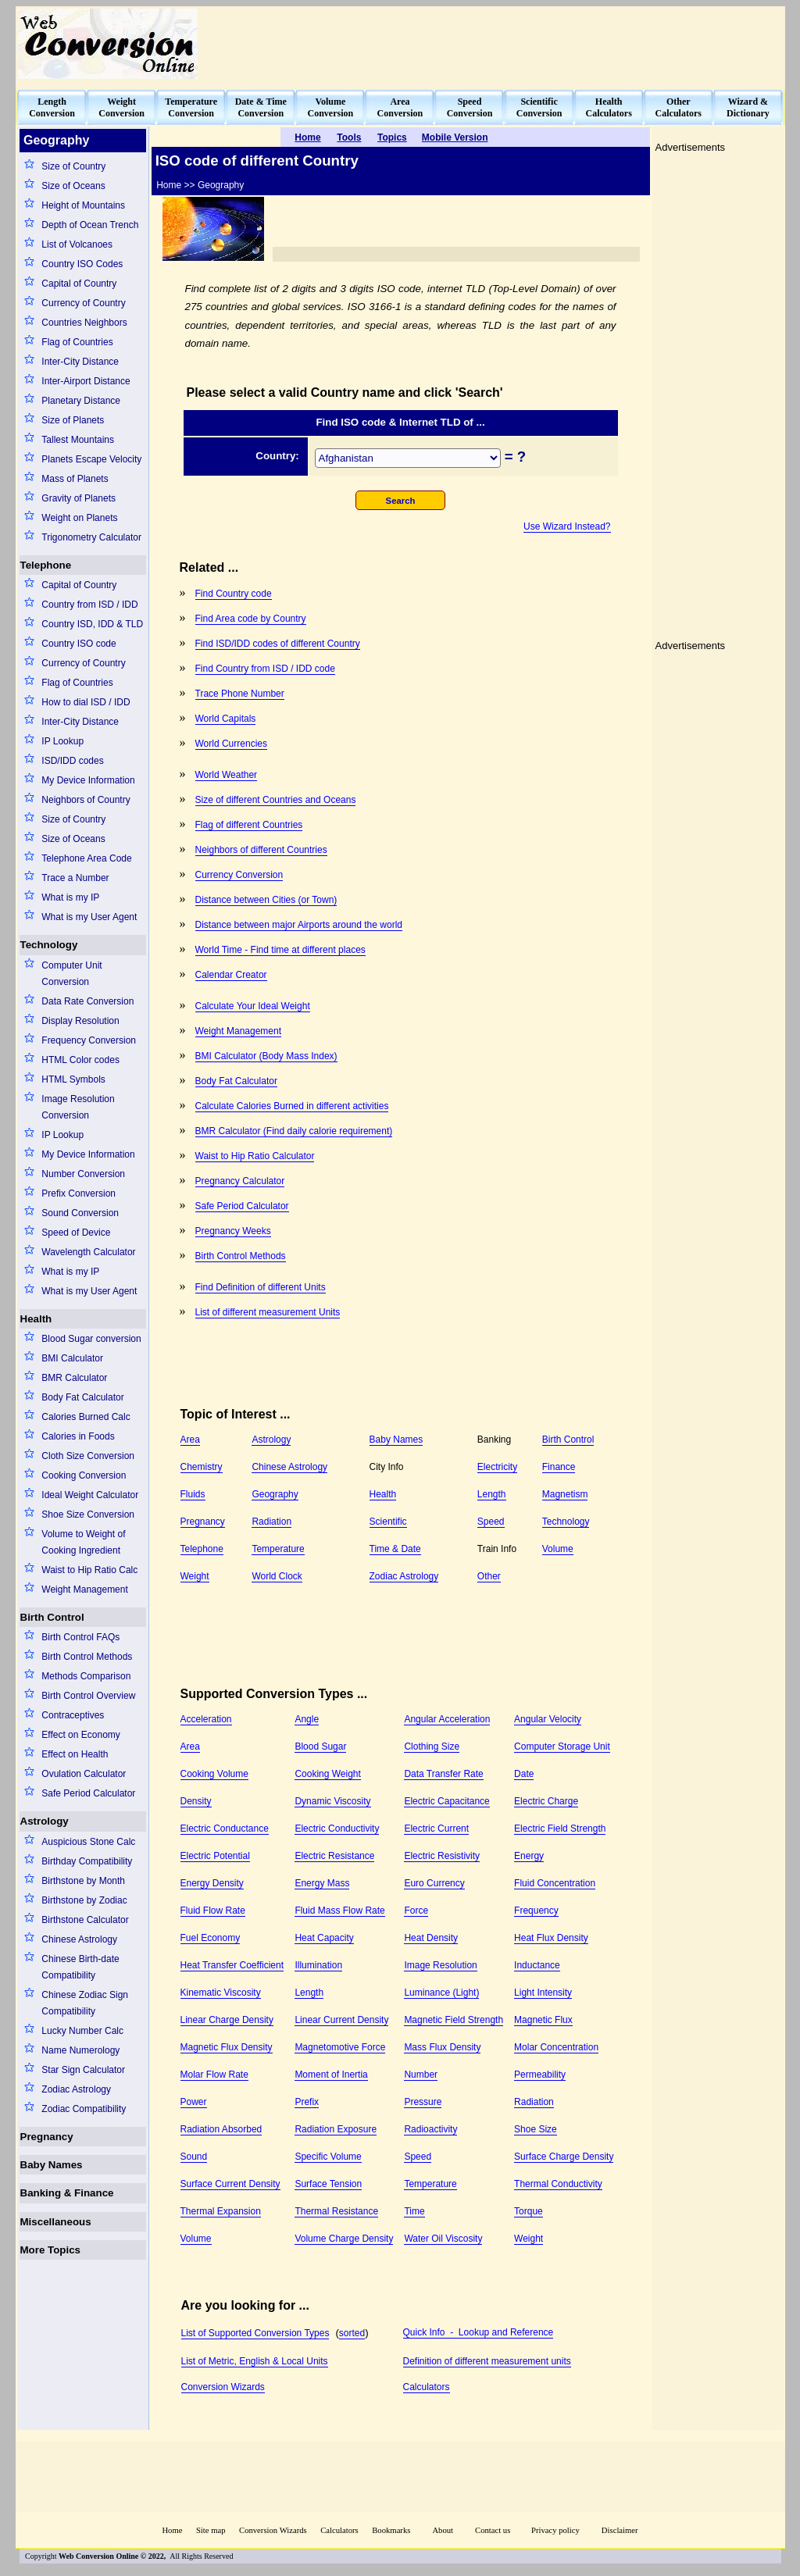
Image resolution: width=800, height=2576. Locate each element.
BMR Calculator (74, 1377)
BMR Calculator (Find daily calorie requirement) (294, 1131)
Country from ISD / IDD (89, 604)
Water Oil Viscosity (443, 2238)
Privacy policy (555, 2530)
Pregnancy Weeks (233, 1231)
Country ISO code (78, 643)
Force (416, 1910)
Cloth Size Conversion (87, 1455)
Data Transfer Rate (443, 1773)
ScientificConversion (539, 107)
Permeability (540, 2074)
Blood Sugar (320, 1746)
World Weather (226, 774)
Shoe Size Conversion (87, 1514)
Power (193, 2101)
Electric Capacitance (446, 1801)
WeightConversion (121, 107)
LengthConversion (52, 107)
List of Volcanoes (76, 244)
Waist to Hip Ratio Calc (89, 1570)
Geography (275, 1494)
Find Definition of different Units (260, 1287)
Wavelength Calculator (88, 1252)
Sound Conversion (80, 1213)
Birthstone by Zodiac (84, 1900)
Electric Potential (215, 1855)
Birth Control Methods (86, 1656)
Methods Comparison (85, 1676)
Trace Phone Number (239, 693)
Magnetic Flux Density (226, 2047)
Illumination (318, 1965)
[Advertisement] (498, 44)
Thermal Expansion (220, 2211)
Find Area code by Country (250, 618)
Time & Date (395, 1548)
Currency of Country (83, 303)
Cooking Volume (214, 1773)
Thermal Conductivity (558, 2183)
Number (421, 2074)
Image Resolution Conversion (77, 1107)
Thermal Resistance (336, 2211)
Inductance (537, 1965)
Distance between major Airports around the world (298, 924)
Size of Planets (72, 420)
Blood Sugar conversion (91, 1338)
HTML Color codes (80, 1059)
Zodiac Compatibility (83, 2108)
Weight (194, 1576)
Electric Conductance (224, 1828)
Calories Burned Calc (85, 1416)
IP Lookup (62, 741)
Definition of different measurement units (487, 2361)
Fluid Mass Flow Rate (339, 1910)
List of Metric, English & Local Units (254, 2361)
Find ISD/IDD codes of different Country (277, 643)
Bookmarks (391, 2530)
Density (196, 1801)
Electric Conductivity (337, 1828)
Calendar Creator (231, 974)
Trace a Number (75, 877)
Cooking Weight (328, 1773)
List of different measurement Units (268, 1312)
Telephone (46, 565)
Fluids (192, 1494)
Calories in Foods (77, 1436)
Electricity (497, 1466)
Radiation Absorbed (221, 2129)
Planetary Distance (80, 400)
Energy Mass (322, 1883)
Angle (307, 1719)
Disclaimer (620, 2530)
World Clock (277, 1576)
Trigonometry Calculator (91, 537)
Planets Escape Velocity (91, 459)
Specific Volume (328, 2156)
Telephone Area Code (86, 858)
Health (36, 1319)
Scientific (388, 1521)
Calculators (426, 2387)
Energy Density (212, 1883)
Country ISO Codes (82, 264)
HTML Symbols (73, 1079)
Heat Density (431, 1937)
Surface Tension (328, 2183)
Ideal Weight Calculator (89, 1495)
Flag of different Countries (249, 824)
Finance (559, 1466)
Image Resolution (440, 1965)
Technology (49, 945)
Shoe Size (535, 2129)
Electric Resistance (334, 1855)
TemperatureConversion (191, 107)
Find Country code (233, 593)
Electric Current (436, 1828)
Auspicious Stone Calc (88, 1841)
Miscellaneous (55, 2222)
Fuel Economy (210, 1937)
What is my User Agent (89, 917)
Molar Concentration (556, 2047)
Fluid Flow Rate (212, 1910)
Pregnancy (46, 2137)
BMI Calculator (72, 1358)
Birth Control (52, 1617)
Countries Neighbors (84, 322)
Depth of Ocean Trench (89, 224)
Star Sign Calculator (83, 2069)
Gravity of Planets (78, 498)
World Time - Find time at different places (280, 949)
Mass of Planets (74, 478)
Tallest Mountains (77, 439)
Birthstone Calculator (84, 1919)
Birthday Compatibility (86, 1861)
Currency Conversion (239, 874)
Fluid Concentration (554, 1883)
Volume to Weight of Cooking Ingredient (83, 1542)
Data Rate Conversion (87, 1001)
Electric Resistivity (442, 1855)
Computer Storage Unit (562, 1746)
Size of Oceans (73, 185)
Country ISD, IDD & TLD (92, 624)
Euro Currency (434, 1883)
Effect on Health (74, 1754)
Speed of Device (75, 1232)
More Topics (50, 2250)
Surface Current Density (230, 2183)
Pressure (422, 2101)
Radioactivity (430, 2129)
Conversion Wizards (223, 2387)
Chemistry (201, 1466)
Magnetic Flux (543, 2019)
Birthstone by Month (83, 1880)
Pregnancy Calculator (240, 1181)
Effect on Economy (80, 1734)
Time (414, 2211)
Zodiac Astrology (76, 2089)
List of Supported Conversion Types (255, 2333)
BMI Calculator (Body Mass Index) (266, 1056)
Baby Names (51, 2165)
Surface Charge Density (563, 2156)
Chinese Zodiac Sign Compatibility (84, 2003)
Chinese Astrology (79, 1939)
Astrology (44, 1821)
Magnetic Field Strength (453, 2019)
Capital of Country (78, 283)
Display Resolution (80, 1020)
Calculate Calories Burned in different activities (292, 1106)
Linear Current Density (341, 2019)
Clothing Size (431, 1746)
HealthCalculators (609, 107)
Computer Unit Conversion (71, 973)
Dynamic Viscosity (332, 1801)
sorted (352, 2333)
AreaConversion (400, 107)
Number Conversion (83, 1173)
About (442, 2530)
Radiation (271, 1521)
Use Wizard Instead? (566, 526)
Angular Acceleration (447, 1719)
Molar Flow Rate (214, 2074)
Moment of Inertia (331, 2074)
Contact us (493, 2530)
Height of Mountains (83, 205)
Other (489, 1576)
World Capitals (225, 718)
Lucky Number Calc (82, 2030)
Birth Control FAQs (80, 1637)
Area (190, 1439)
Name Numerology (80, 2050)
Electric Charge (546, 1801)
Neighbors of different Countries (261, 849)
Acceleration (206, 1719)
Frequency (536, 1910)
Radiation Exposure (336, 2129)
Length (491, 1494)
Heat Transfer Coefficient (232, 1965)
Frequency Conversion (88, 1040)
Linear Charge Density (226, 2019)
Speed (491, 1521)
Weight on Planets (79, 517)
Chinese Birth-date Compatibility (80, 1967)
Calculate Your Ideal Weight (252, 1006)
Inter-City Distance (80, 361)
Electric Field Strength (559, 1828)
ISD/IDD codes (72, 760)
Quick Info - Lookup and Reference (478, 2332)
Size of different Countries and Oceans (275, 799)
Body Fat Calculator (82, 1397)
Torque (528, 2211)
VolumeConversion (331, 107)
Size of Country (73, 166)
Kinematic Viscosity (220, 1992)
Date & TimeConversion (261, 107)
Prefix (307, 2101)
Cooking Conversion (83, 1475)
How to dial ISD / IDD (85, 702)
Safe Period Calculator (88, 1793)
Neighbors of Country (85, 799)
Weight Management (84, 1589)
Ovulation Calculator (83, 1773)
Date (524, 1773)
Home (172, 2530)
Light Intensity (543, 1992)
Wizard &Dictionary (748, 107)
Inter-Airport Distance (85, 381)
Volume (557, 1548)
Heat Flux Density (551, 1937)
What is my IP (70, 897)
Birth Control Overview (88, 1695)
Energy (529, 1855)
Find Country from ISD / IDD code (265, 668)
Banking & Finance (67, 2193)
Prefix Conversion (78, 1193)
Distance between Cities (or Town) (266, 899)
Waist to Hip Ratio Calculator (255, 1156)
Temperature (278, 1548)
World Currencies (231, 743)
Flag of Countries (76, 342)
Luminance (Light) (441, 1992)
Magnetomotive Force (340, 2047)
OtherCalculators (678, 107)
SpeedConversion (470, 107)
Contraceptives (72, 1715)
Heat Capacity (324, 1937)
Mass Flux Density (442, 2047)
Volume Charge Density (344, 2238)
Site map (211, 2530)
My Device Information (87, 780)
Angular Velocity (547, 1719)
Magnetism (565, 1494)
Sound (194, 2156)
